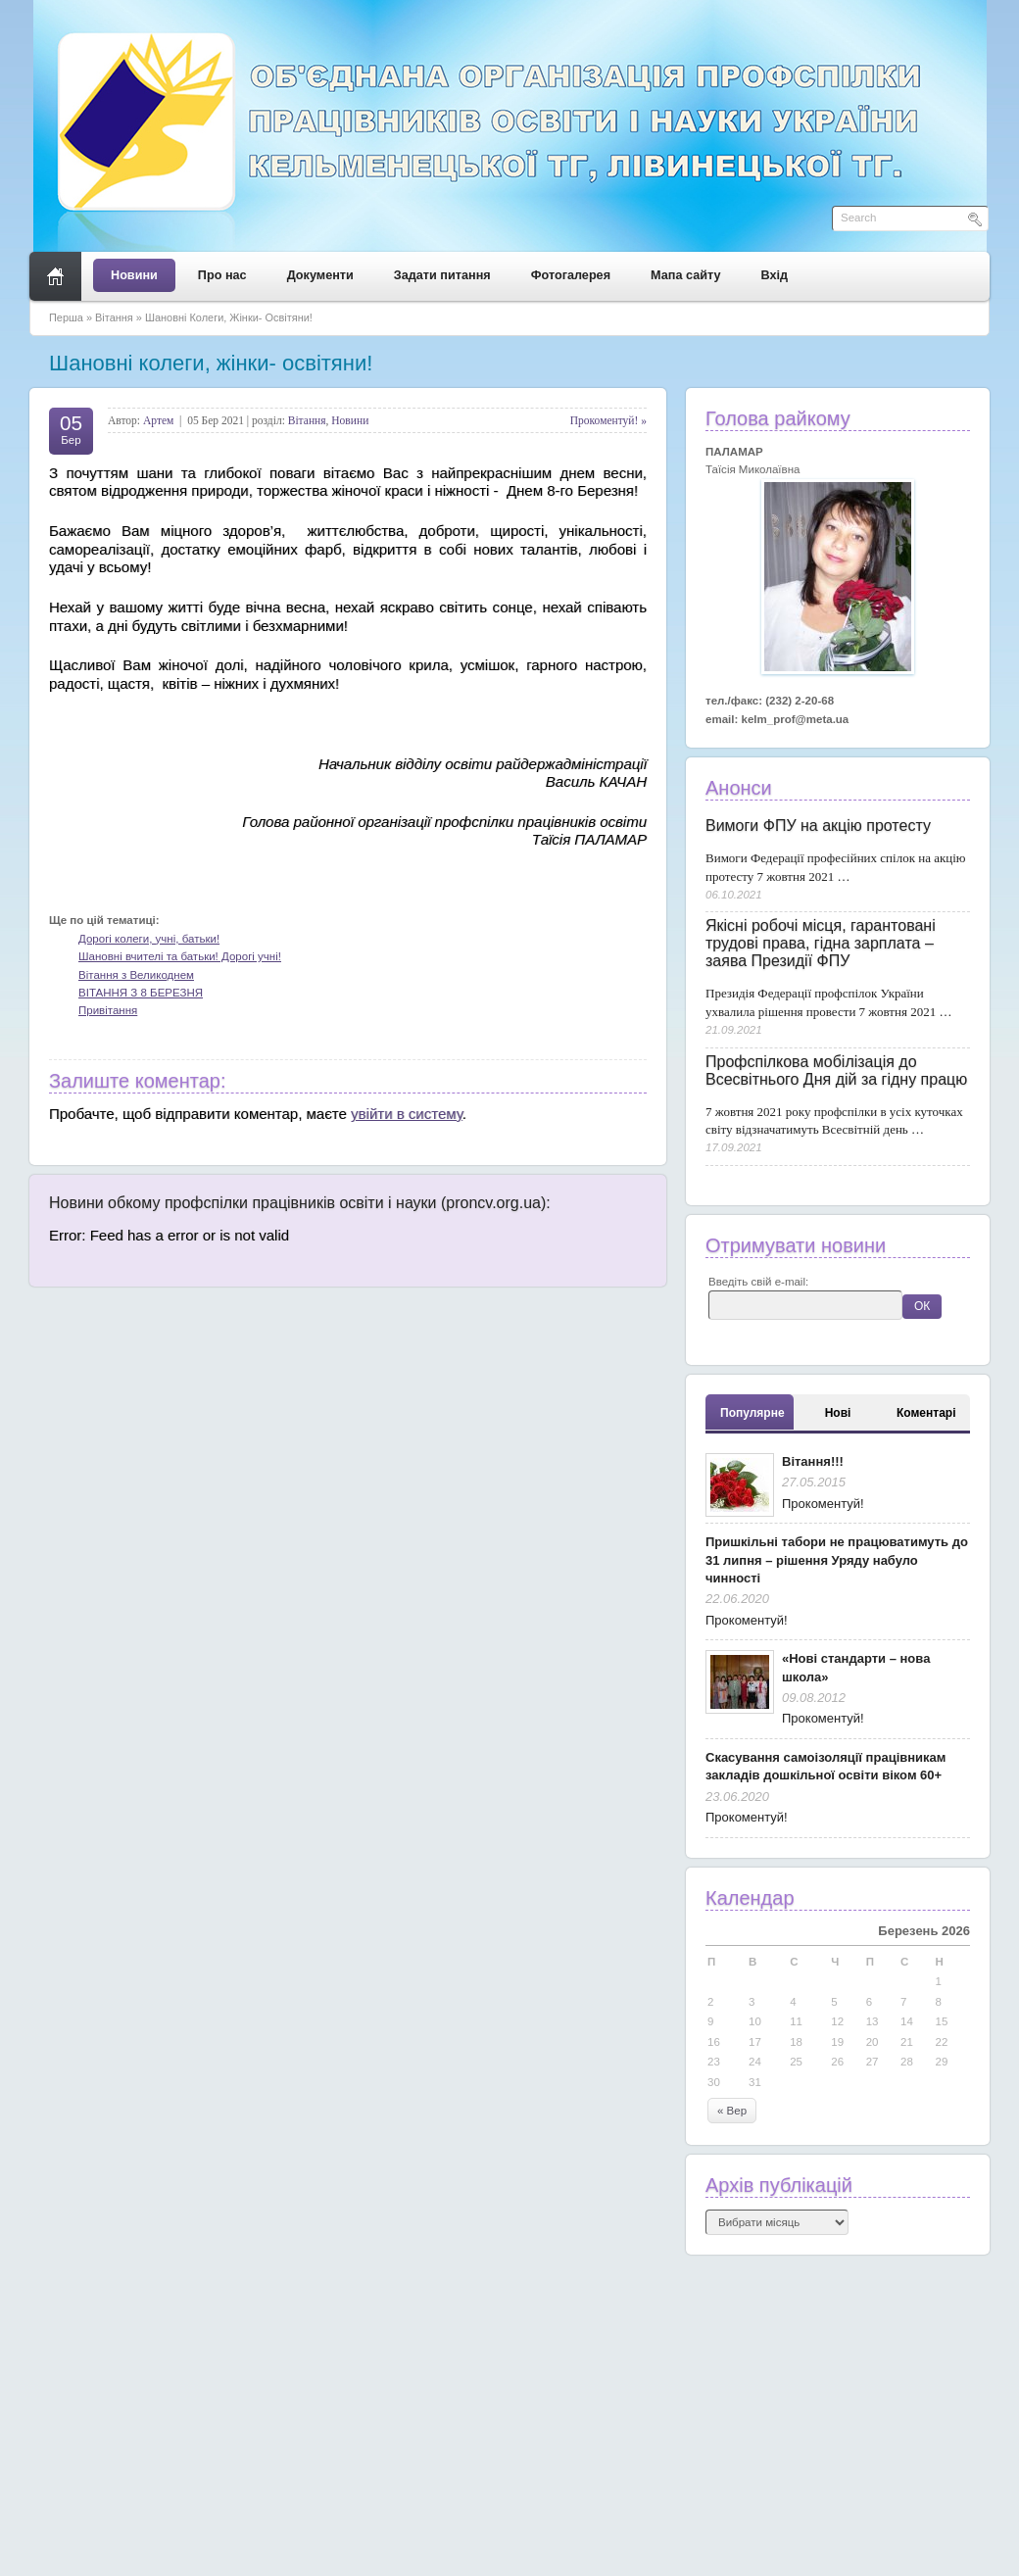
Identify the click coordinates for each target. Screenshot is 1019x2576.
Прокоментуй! (823, 1503)
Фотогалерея (570, 275)
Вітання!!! (813, 1461)
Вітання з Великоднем (136, 975)
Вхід (775, 275)
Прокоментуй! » (608, 420)
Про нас (222, 275)
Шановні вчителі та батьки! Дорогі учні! (179, 956)
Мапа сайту (686, 275)
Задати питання (442, 275)
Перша (66, 317)
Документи (320, 275)
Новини (134, 275)
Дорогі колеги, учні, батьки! (148, 939)
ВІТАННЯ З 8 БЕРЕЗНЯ (140, 992)
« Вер (732, 2110)
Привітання (107, 1010)
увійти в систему (406, 1113)
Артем (158, 420)
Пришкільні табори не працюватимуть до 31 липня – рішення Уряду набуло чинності (836, 1559)
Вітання (114, 317)
